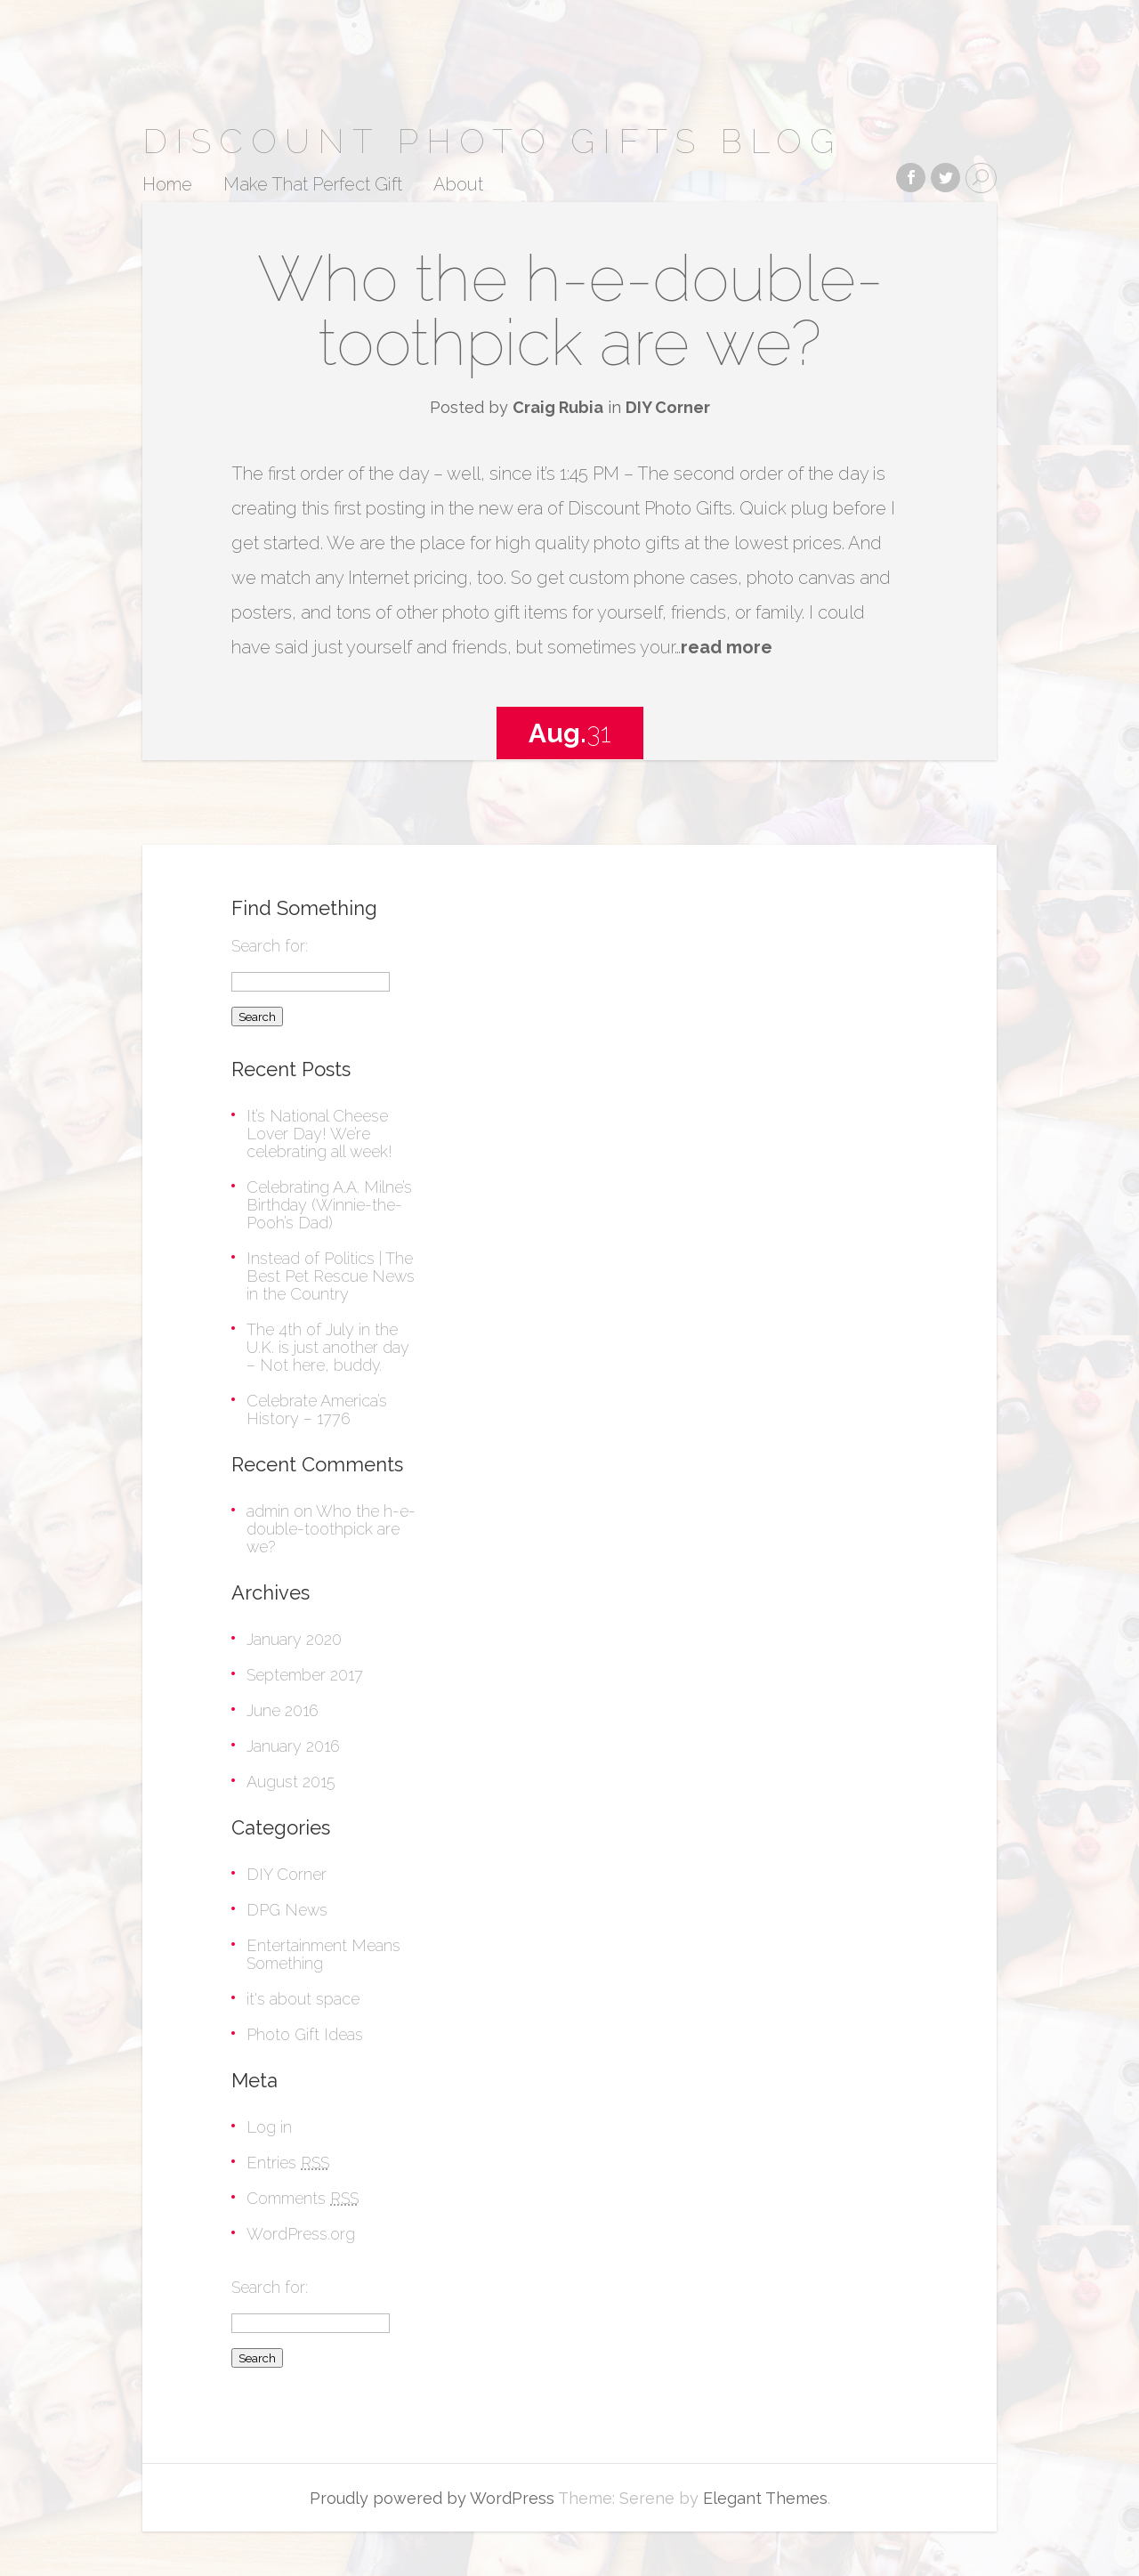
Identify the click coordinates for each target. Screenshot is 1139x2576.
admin (267, 1511)
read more (726, 647)
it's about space (302, 1998)
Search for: (269, 945)
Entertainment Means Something (323, 1954)
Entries (287, 2162)
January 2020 (294, 1639)
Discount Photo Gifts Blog (492, 141)
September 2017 (304, 1674)
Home (167, 185)
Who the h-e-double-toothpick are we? (570, 310)
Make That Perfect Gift (312, 185)
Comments (302, 2198)
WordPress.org (300, 2233)
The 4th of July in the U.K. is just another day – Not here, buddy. (327, 1347)
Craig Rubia (558, 407)
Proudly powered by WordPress (432, 2498)
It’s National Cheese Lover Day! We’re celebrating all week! (319, 1133)
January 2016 (293, 1746)
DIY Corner (668, 407)
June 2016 (282, 1710)
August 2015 (290, 1781)
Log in (269, 2127)
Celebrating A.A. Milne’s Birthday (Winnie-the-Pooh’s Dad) (329, 1205)
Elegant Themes (765, 2498)
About (458, 185)
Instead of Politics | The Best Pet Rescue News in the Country (330, 1276)
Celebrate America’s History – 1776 (316, 1409)
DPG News (286, 1909)
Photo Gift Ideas (304, 2034)
